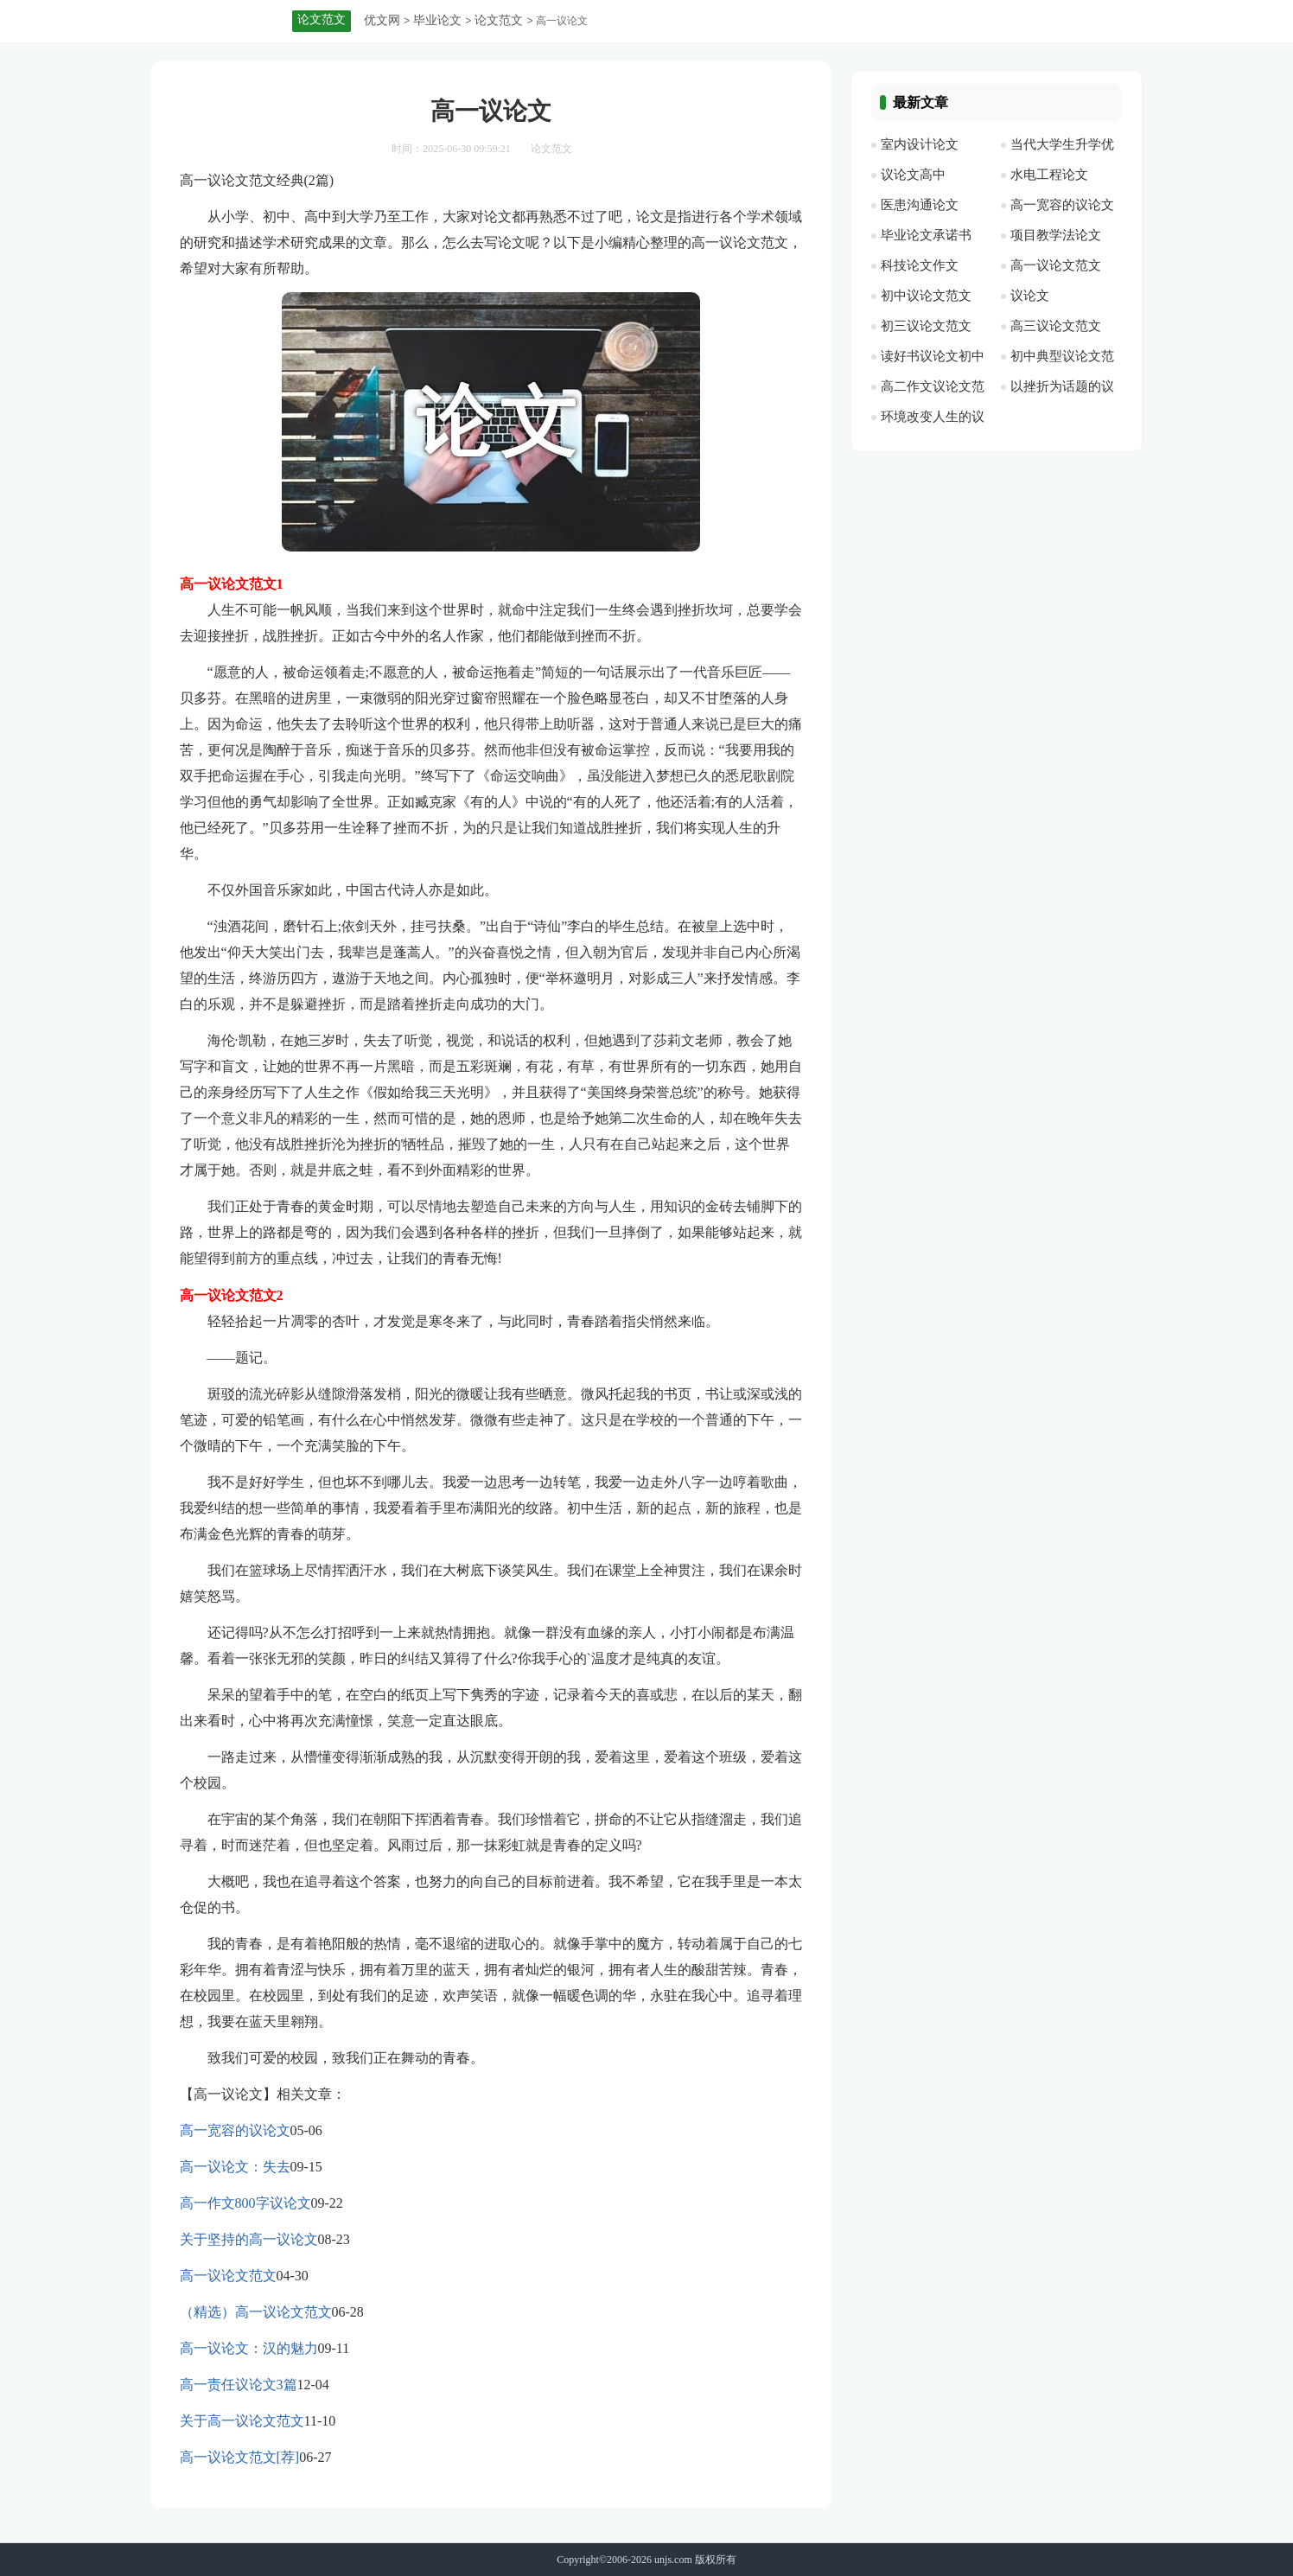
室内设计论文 (920, 144)
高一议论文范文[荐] (240, 2457)
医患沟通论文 (920, 205)
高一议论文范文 (228, 2275)
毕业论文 (437, 20)
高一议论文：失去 (235, 2166)
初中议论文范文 (926, 296)
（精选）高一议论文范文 (256, 2312)
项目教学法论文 (1055, 235)
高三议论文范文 (1055, 326)
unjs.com (673, 2560)
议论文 (1029, 296)
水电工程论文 (1049, 175)
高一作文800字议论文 (245, 2203)
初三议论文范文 (926, 326)
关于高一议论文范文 (242, 2420)
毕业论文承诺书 (926, 235)
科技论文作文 (920, 265)
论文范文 (499, 20)
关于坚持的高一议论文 (249, 2239)
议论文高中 (913, 175)
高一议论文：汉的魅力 (249, 2348)
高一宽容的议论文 (235, 2130)
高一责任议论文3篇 (238, 2384)
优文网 (382, 20)
